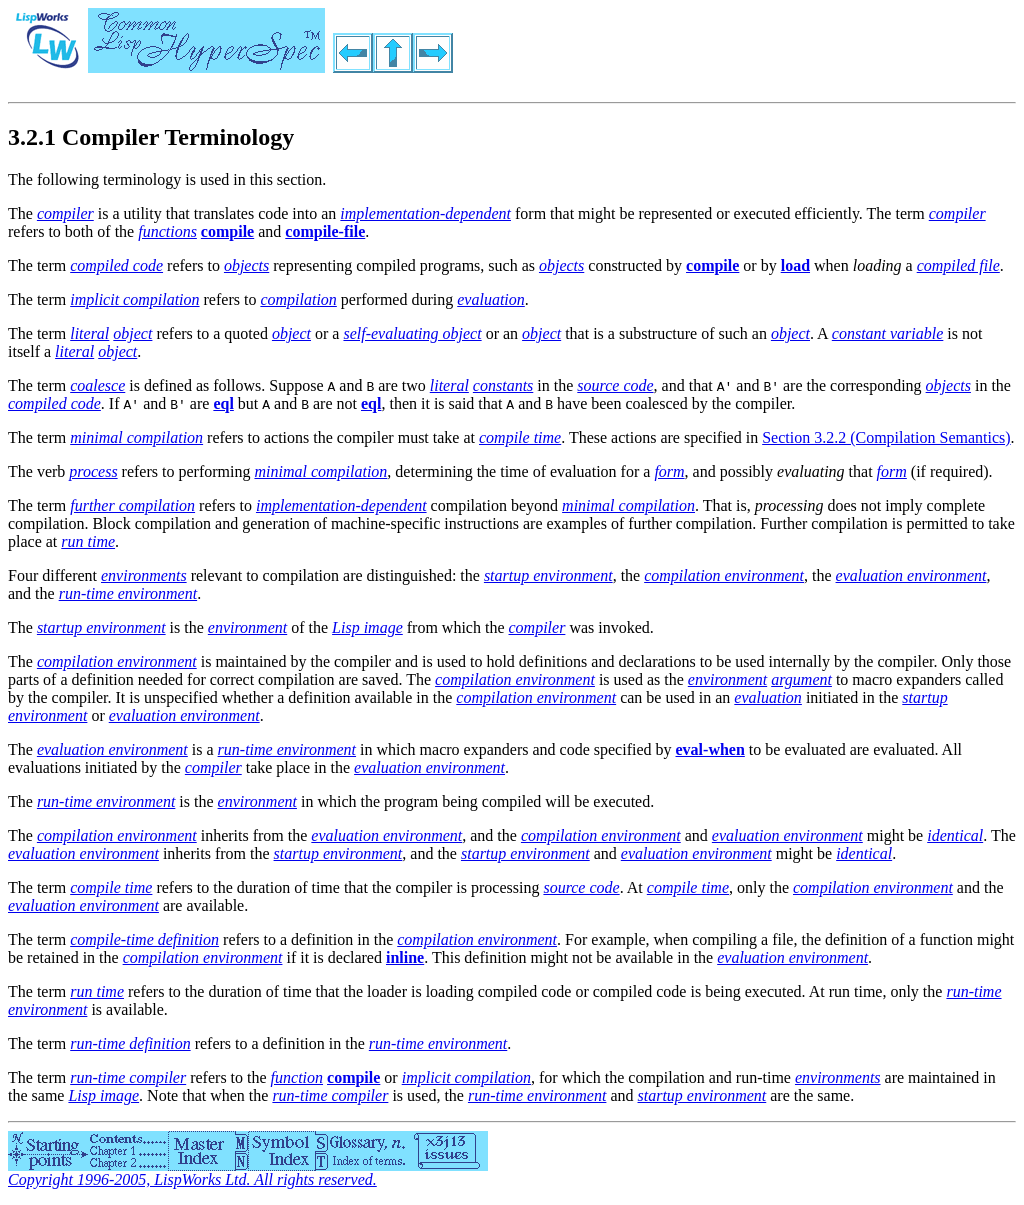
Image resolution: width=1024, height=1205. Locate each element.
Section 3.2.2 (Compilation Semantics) (886, 437)
